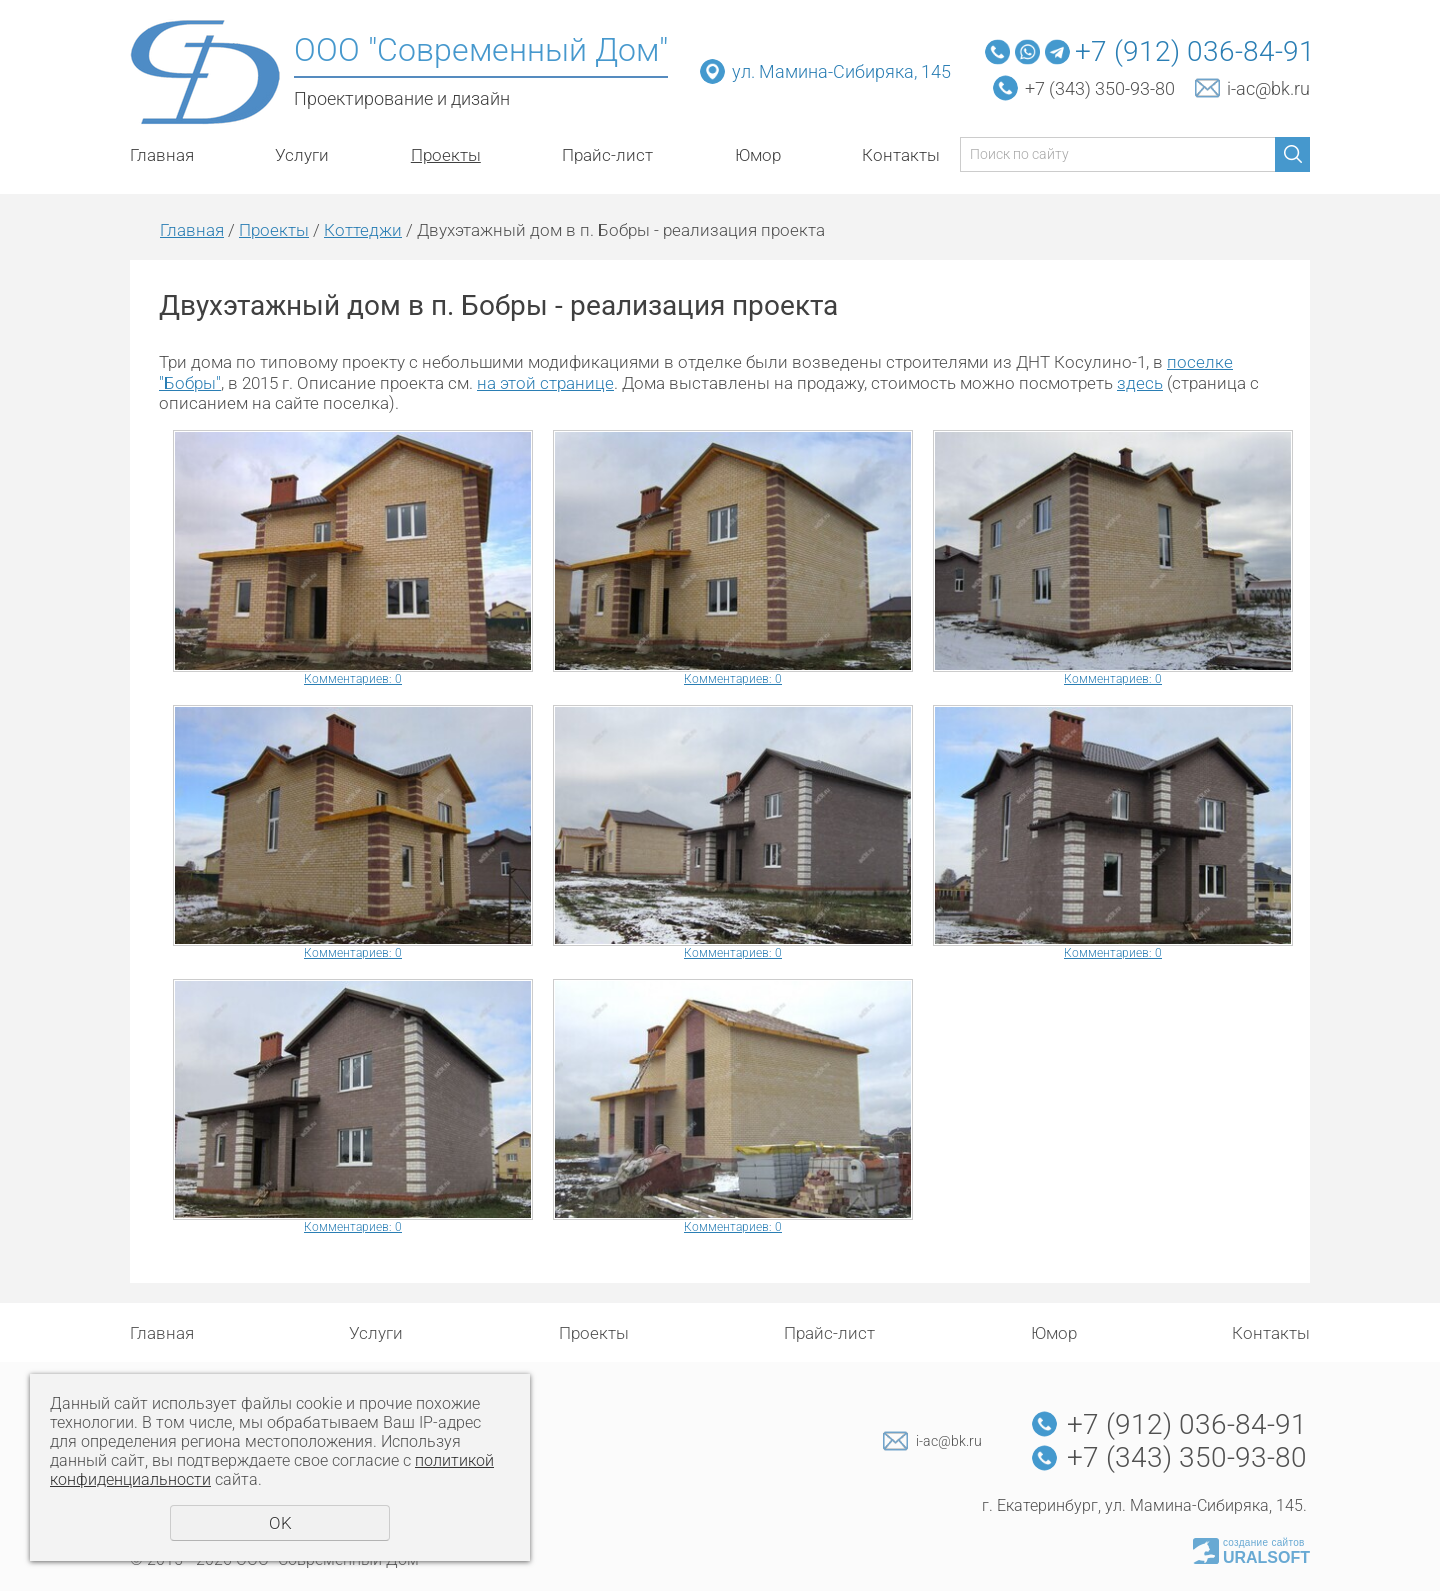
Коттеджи (363, 230)
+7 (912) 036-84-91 (1195, 51)
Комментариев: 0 (353, 679)
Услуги (302, 155)
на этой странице (545, 383)
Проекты (446, 155)
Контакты (901, 155)
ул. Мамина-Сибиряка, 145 (843, 71)
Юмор (758, 155)
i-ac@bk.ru (1268, 88)
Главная (162, 155)
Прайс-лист (607, 155)
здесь (1140, 383)
